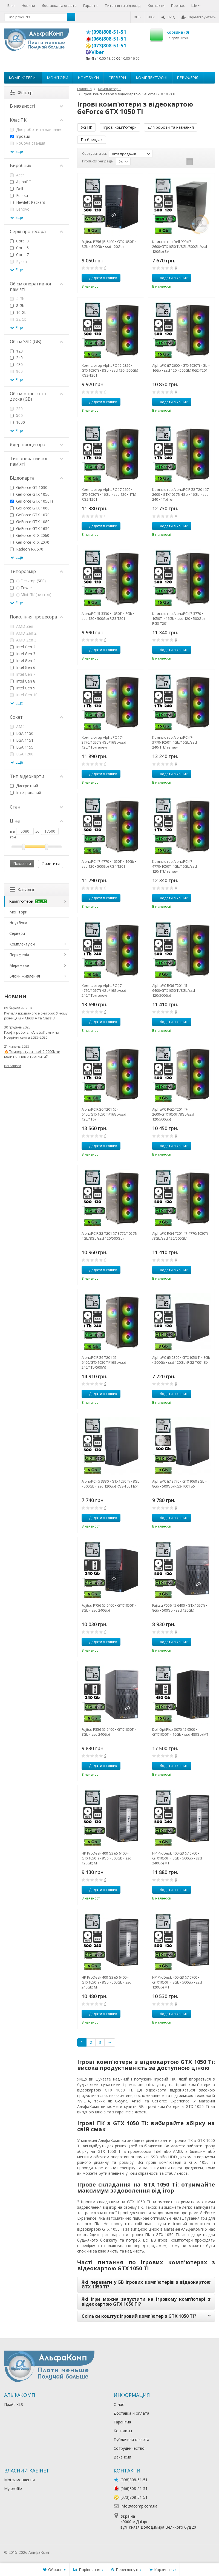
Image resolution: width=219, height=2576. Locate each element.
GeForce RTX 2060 (29, 535)
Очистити (51, 863)
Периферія (187, 77)
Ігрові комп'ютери (120, 127)
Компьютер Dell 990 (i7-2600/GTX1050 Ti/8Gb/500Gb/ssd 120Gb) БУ (179, 246)
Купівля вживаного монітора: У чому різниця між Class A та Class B (36, 1016)
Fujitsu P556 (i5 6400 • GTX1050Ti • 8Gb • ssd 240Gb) (109, 1732)
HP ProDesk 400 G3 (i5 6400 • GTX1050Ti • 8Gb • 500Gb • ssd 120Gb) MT (106, 1858)
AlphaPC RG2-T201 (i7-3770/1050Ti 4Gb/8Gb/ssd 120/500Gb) (109, 1236)
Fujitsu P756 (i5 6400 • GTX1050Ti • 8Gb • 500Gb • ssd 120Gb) (109, 244)
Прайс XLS (13, 2404)
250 (16, 408)
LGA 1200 (21, 754)
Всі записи (12, 1066)
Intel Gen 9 (22, 687)
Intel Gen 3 (22, 653)
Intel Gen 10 (24, 694)
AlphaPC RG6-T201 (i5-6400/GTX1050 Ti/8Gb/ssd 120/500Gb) (173, 990)
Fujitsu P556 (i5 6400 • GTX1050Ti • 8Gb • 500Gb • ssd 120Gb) (179, 1608)
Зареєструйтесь (198, 17)
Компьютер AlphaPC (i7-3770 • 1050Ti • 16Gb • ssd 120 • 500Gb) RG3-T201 (178, 618)
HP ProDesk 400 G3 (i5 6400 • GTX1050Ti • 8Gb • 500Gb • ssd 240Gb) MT (106, 1982)
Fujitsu (19, 195)
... (209, 77)
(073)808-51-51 (108, 45)
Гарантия (122, 2422)
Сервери (117, 77)
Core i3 (19, 240)
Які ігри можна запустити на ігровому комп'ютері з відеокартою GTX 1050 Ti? (146, 2301)
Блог (11, 5)
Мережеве (19, 965)
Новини (28, 5)
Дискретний (24, 785)
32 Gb (18, 319)
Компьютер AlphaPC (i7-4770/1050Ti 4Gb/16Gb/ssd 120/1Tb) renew (174, 866)
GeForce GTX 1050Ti (31, 501)
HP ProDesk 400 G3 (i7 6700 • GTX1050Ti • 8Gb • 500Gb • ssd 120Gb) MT (177, 1982)
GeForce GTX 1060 (30, 508)
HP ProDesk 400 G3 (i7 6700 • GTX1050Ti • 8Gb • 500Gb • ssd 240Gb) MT (177, 1858)
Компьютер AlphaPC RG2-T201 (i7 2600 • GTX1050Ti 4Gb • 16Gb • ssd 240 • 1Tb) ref (180, 494)
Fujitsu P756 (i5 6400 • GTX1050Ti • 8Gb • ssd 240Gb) (109, 1608)
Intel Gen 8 (22, 681)
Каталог (22, 890)
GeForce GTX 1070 (30, 514)
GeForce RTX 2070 (29, 542)
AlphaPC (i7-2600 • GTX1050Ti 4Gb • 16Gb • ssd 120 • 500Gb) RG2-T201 (181, 368)
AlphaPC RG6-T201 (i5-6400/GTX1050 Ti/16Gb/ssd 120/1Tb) (104, 1114)
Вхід (168, 17)
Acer (17, 174)
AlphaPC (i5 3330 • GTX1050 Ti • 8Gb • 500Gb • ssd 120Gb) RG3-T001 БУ (111, 1484)
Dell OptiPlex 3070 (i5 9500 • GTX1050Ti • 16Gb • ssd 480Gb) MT (180, 1732)
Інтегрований (25, 792)
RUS (137, 17)
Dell (16, 188)
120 (16, 351)
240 (16, 357)
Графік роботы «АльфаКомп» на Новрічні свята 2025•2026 (31, 1035)
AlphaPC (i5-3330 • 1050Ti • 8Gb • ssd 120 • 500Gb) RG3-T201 (108, 616)
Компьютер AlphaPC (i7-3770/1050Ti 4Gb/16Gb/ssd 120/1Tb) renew (104, 742)
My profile (13, 2488)
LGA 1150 (21, 733)
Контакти (156, 5)
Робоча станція (27, 143)
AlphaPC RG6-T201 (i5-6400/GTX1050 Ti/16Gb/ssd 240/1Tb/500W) (104, 1362)
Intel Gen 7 (22, 674)
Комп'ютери (22, 77)
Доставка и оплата (131, 2413)
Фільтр (21, 93)
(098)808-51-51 (108, 31)
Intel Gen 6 (22, 667)
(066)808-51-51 (108, 38)
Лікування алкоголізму (72, 2552)
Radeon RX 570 (26, 549)
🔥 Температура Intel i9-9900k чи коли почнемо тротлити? (32, 1054)
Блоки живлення (24, 976)
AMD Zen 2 (23, 633)
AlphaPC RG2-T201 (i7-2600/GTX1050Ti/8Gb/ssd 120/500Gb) (173, 1114)
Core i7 (19, 254)
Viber (97, 52)
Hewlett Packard (27, 202)
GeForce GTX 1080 (30, 521)
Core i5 (19, 247)
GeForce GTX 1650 (30, 528)
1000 (17, 422)
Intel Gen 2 (22, 646)
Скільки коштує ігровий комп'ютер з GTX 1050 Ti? (139, 2316)
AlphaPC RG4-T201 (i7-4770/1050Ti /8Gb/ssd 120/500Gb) (180, 1236)
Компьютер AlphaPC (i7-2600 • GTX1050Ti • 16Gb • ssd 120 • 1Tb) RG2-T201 (109, 494)
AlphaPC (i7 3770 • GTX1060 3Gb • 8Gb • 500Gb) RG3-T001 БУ (179, 1484)
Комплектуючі (151, 77)
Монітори (57, 77)
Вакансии (122, 2457)
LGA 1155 (21, 747)
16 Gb (18, 312)
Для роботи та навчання (171, 127)
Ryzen (18, 261)
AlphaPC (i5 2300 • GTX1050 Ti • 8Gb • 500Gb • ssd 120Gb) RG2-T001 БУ (181, 1360)
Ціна (36, 821)
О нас (119, 2404)
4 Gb (17, 298)
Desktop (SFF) (28, 580)
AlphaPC (20, 181)
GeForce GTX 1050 (30, 494)
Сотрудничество (129, 2448)
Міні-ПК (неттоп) (30, 594)
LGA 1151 (21, 740)
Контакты (123, 2430)
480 (16, 364)
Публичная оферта (131, 2439)
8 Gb (17, 305)
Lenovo (20, 209)
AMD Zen (21, 626)
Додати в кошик (100, 277)
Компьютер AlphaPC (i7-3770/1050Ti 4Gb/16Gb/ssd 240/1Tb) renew (174, 742)
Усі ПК (86, 127)
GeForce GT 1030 (28, 487)
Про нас (178, 5)
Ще (196, 5)
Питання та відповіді (123, 5)
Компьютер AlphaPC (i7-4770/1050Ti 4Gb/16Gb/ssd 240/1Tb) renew (104, 990)
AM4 (17, 726)
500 (16, 415)
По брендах (91, 139)
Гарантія (90, 5)
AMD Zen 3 (23, 640)
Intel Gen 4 (22, 660)
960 (16, 371)
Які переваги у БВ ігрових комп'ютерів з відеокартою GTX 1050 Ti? (146, 2284)
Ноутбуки (88, 77)
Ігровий (20, 136)
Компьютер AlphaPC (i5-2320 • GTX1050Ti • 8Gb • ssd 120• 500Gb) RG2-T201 (110, 370)
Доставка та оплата (59, 5)
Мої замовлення (19, 2479)
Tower (21, 587)
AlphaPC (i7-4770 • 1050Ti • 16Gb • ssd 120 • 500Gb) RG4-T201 (109, 864)
